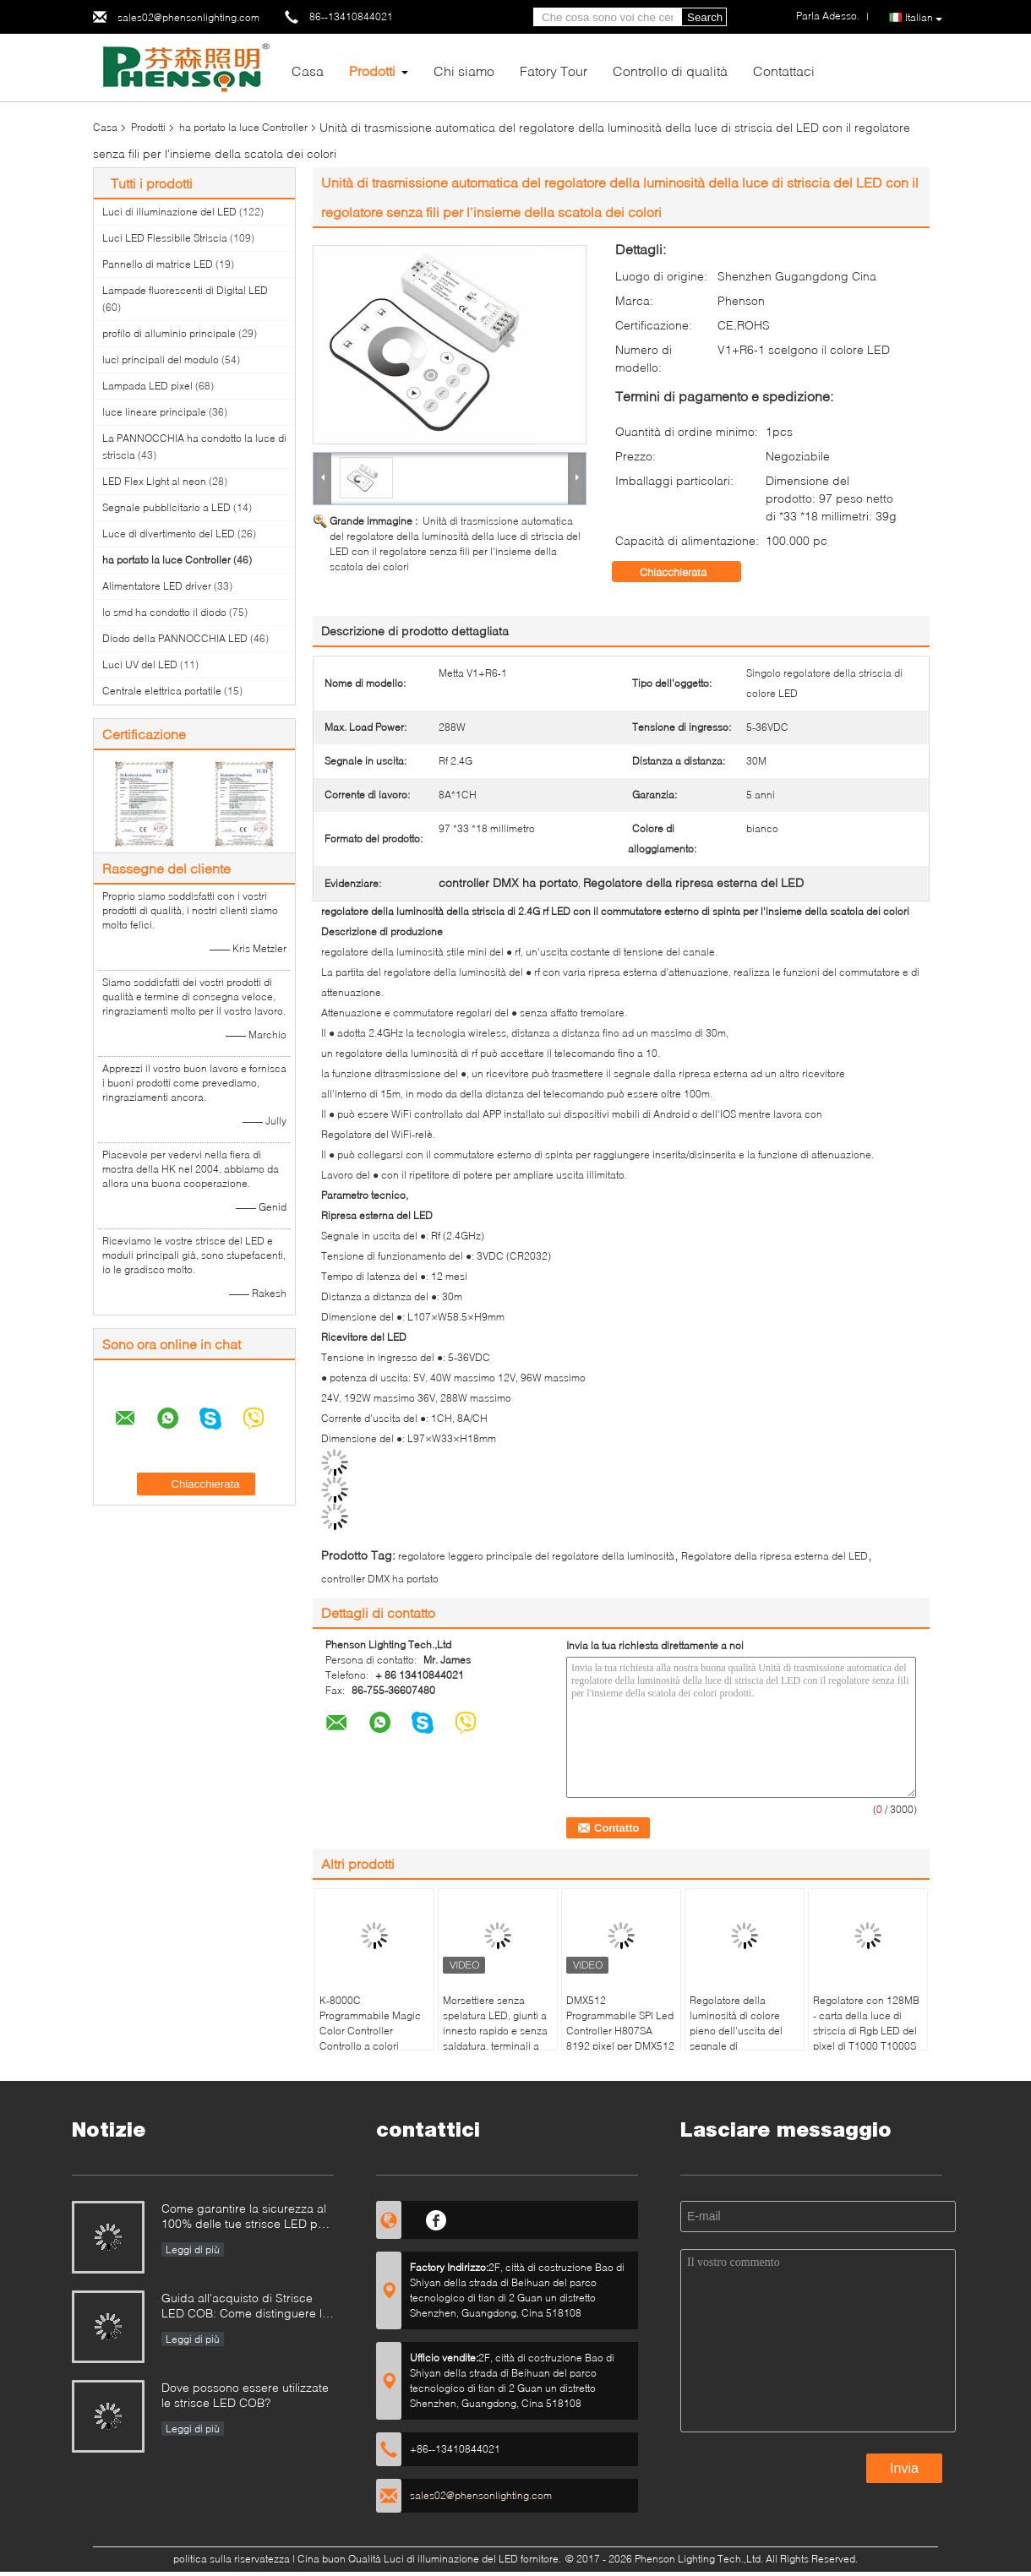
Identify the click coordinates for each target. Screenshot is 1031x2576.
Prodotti (372, 71)
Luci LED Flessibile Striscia (164, 237)
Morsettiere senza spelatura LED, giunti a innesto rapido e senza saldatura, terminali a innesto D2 (495, 2030)
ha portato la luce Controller (243, 127)
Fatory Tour (553, 71)
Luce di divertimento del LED (168, 533)
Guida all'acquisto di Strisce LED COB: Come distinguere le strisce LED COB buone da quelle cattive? (245, 2306)
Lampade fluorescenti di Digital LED (185, 290)
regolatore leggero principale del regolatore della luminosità (536, 1555)
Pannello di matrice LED (157, 264)
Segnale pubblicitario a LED (166, 507)
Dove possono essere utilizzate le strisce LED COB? (245, 2395)
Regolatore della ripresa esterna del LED (774, 1555)
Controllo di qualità (670, 71)
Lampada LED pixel (147, 385)
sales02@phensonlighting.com (188, 17)
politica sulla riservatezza (231, 2558)
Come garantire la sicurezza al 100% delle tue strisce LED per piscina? (245, 2217)
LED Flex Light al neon (154, 481)
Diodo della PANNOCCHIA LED (175, 638)
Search (705, 17)
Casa (308, 71)
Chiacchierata (685, 572)
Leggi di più (193, 2249)
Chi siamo (464, 71)
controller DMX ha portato (380, 1578)
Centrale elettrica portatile (161, 690)
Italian (923, 18)
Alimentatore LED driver (156, 586)
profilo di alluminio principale (169, 333)
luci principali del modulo (160, 359)
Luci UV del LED (139, 664)
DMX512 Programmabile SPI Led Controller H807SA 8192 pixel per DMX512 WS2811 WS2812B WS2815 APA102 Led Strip (620, 2046)
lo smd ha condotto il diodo (164, 612)
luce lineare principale (154, 412)
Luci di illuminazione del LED (169, 211)
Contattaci (784, 71)
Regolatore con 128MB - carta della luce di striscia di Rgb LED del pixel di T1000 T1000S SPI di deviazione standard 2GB (866, 2038)
